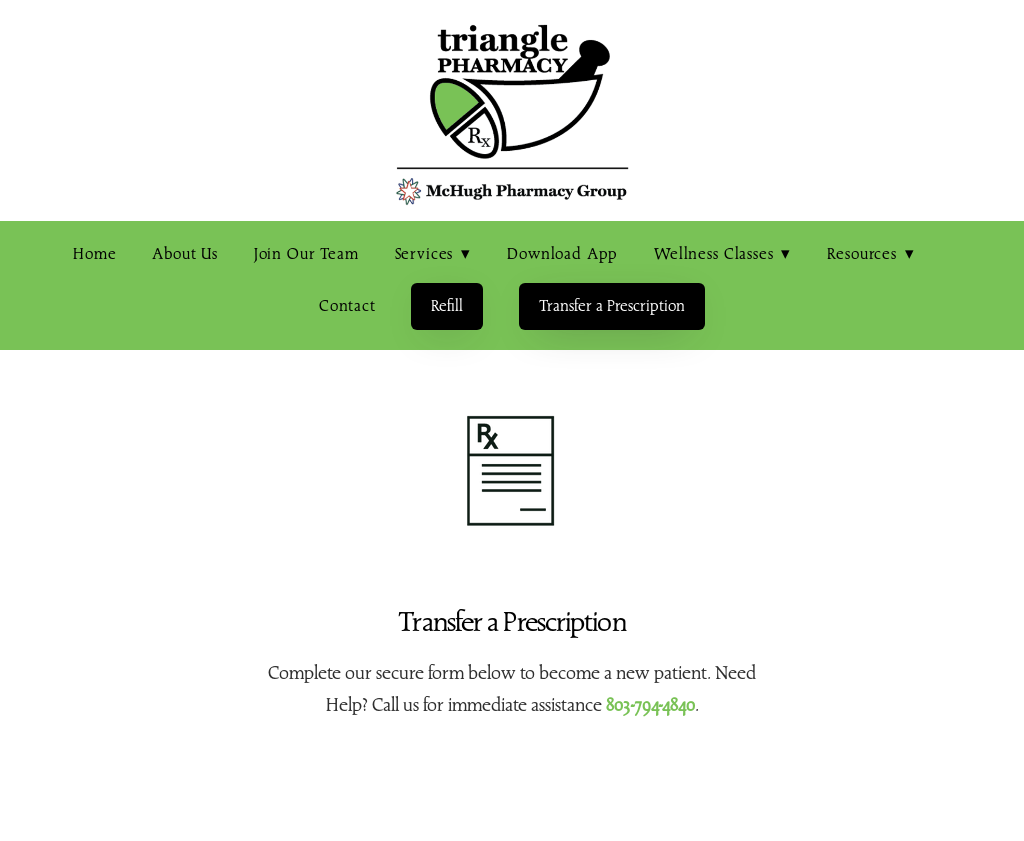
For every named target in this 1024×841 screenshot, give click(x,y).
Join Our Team (306, 254)
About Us (185, 254)
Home (94, 254)
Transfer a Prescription (612, 306)
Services (433, 254)
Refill (447, 306)
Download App (562, 254)
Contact (347, 306)
